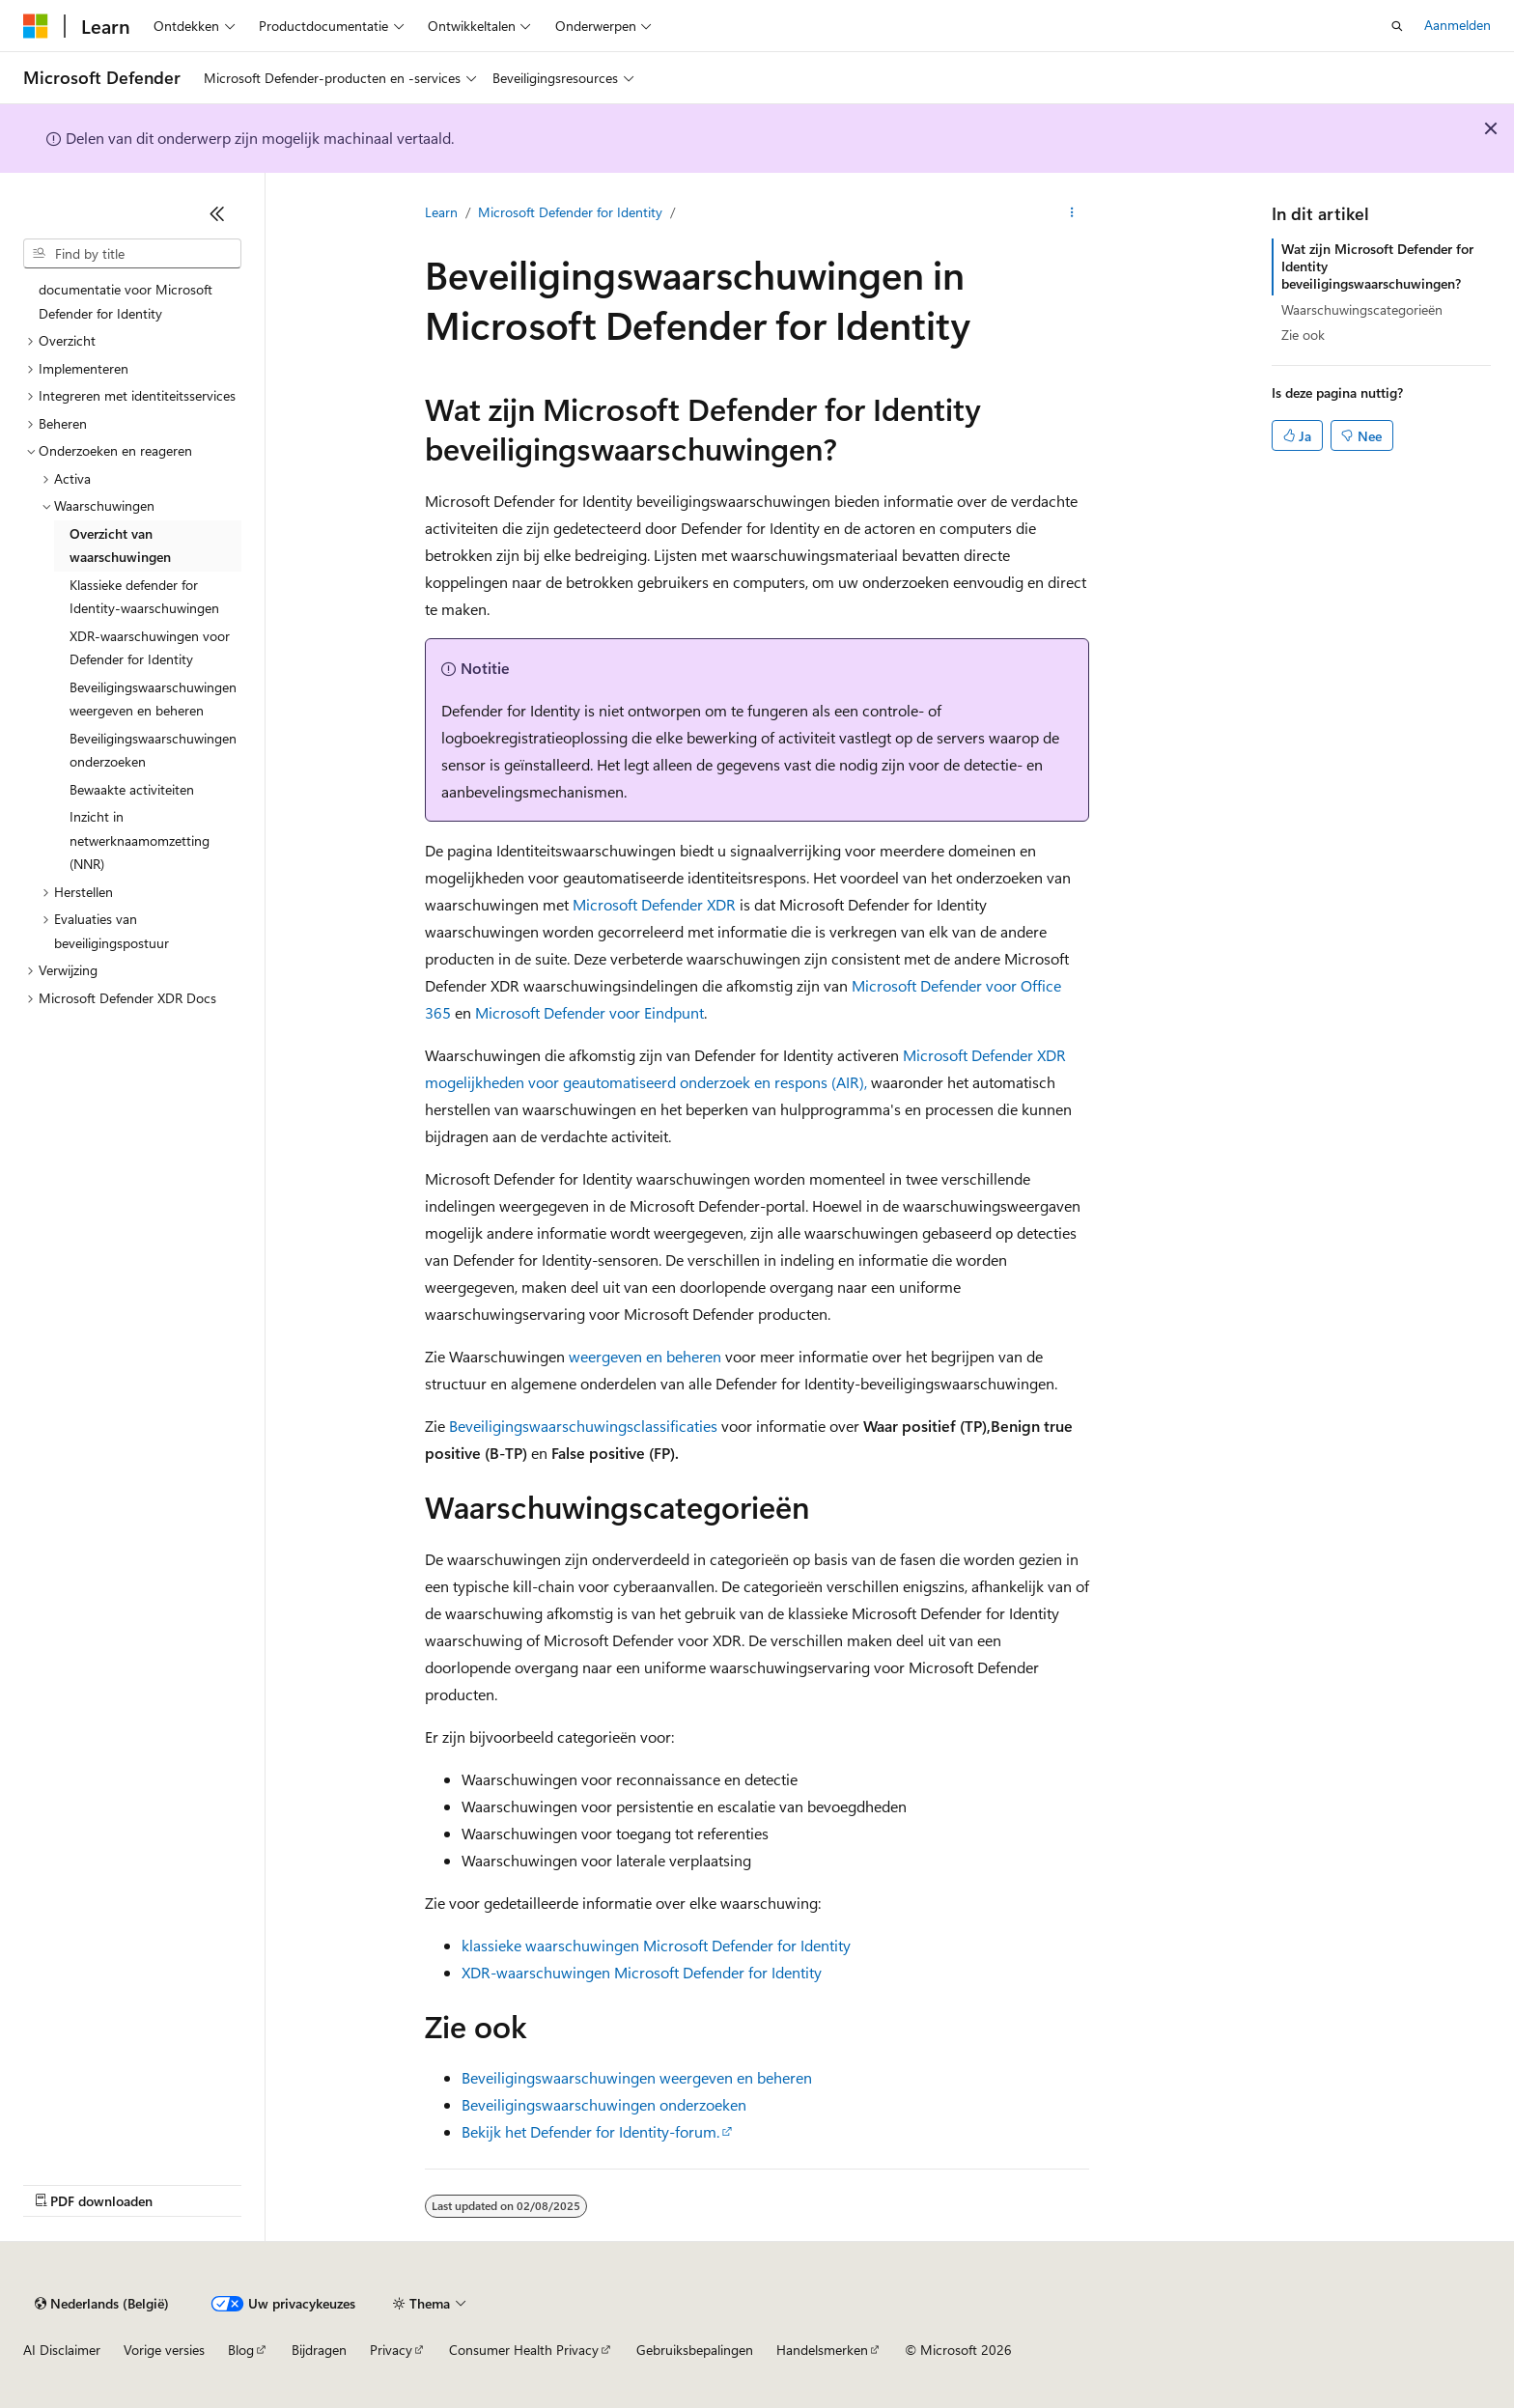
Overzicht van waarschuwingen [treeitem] (120, 545)
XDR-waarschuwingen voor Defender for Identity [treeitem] (150, 648)
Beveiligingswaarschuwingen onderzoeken (604, 2104)
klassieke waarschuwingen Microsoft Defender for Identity (656, 1945)
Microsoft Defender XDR (654, 904)
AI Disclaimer (61, 2349)
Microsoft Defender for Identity (570, 212)
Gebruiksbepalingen (694, 2349)
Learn (441, 212)
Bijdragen (319, 2349)
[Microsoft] (35, 26)
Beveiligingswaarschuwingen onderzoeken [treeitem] (153, 750)
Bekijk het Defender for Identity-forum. (590, 2131)
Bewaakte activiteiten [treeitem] (132, 789)
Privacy (391, 2349)
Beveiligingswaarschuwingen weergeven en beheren (637, 2077)
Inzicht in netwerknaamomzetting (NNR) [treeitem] (140, 840)
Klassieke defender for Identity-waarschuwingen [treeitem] (144, 596)
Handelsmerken (822, 2349)
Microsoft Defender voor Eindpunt (589, 1012)
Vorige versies (164, 2349)
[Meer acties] (1072, 213)
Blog (241, 2349)
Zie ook (1303, 334)
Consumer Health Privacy (524, 2349)
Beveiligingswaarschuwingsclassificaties (583, 1425)
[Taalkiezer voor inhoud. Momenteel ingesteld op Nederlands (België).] (102, 2303)
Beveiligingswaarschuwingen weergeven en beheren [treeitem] (153, 699)
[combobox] (132, 253)
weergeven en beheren (645, 1356)
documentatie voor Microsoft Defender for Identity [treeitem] (125, 301)
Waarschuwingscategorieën (1362, 309)
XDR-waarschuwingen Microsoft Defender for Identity (642, 1972)
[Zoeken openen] (1397, 26)
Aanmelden (1457, 24)
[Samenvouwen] (217, 213)
